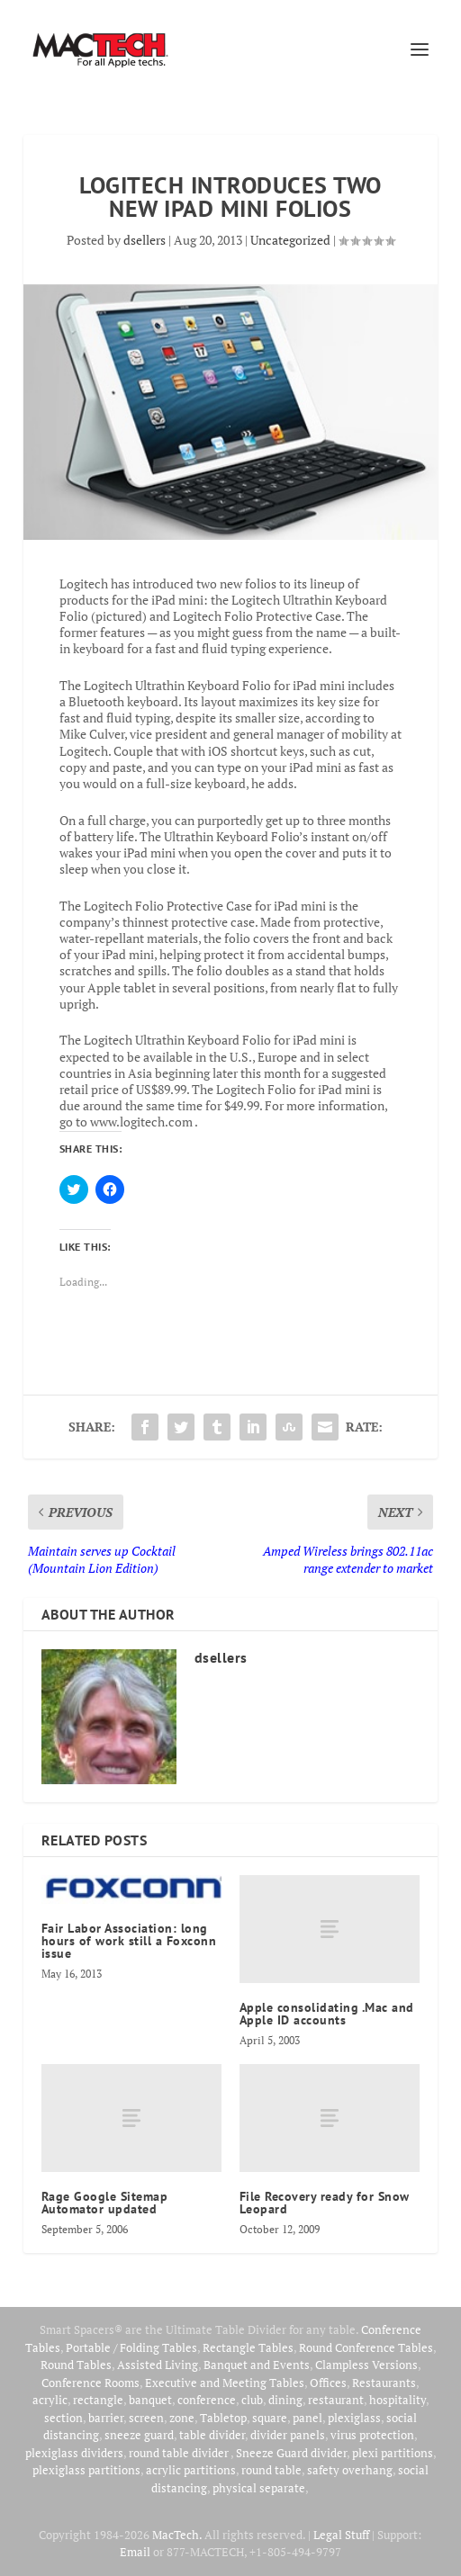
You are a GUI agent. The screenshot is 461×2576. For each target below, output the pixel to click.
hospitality (397, 2400)
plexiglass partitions (86, 2470)
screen (146, 2418)
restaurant (336, 2400)
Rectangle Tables (248, 2347)
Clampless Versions (366, 2364)
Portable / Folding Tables (131, 2347)
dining (285, 2400)
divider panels (287, 2435)
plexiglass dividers (74, 2453)
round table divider (179, 2453)
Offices (328, 2382)
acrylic (50, 2400)
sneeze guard (139, 2435)
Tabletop (223, 2418)
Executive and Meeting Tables (224, 2382)
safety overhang (350, 2470)
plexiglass (354, 2418)
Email (135, 2552)
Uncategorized (290, 239)
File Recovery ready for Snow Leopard (325, 2202)
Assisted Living (157, 2364)
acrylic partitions (191, 2470)
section (63, 2418)
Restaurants (384, 2382)
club (252, 2400)
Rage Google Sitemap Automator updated (104, 2202)
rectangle (98, 2400)
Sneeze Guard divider (291, 2453)
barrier (105, 2418)
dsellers (144, 239)
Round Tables (76, 2364)
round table (271, 2470)
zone (181, 2418)
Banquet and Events (256, 2364)
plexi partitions (392, 2453)
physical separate (258, 2488)
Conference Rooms (90, 2382)
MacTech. (177, 2535)
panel (307, 2418)
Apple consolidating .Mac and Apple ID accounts (327, 2013)
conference (206, 2400)
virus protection (372, 2435)
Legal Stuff (341, 2535)
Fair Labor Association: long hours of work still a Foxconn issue (129, 1940)
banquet (150, 2400)
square (269, 2418)
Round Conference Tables (366, 2347)
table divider (212, 2435)
